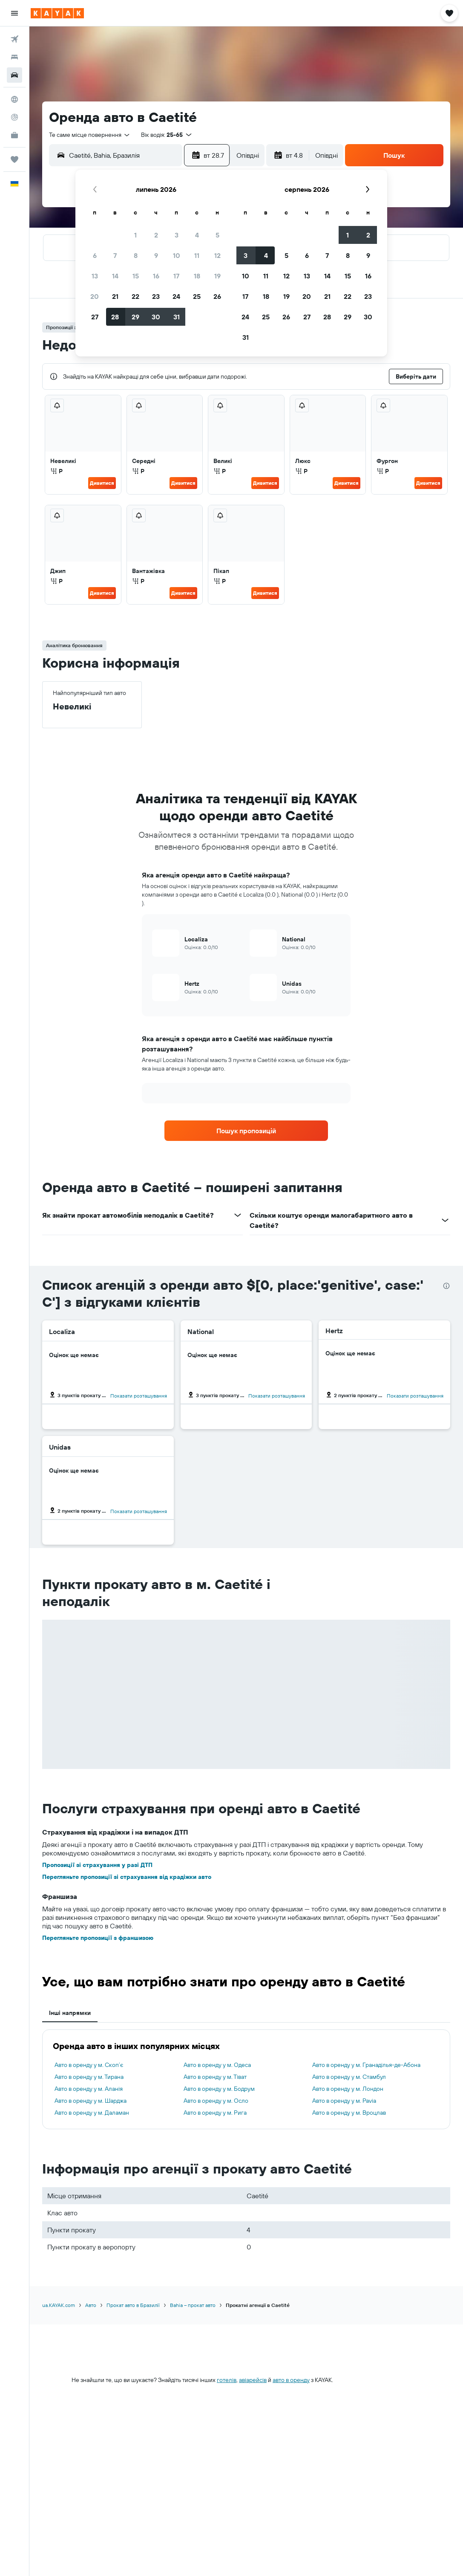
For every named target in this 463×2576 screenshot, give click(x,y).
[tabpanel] (246, 2079)
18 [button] (197, 276)
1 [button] (135, 235)
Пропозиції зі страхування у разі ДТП (97, 1865)
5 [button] (217, 235)
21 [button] (115, 296)
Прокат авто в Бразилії (133, 2305)
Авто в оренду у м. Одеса (217, 2065)
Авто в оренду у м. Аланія (89, 2089)
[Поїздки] (14, 159)
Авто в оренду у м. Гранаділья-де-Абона (366, 2065)
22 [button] (135, 296)
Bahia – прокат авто (193, 2305)
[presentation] (446, 1286)
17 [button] (176, 276)
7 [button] (115, 255)
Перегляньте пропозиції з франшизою (97, 1938)
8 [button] (136, 255)
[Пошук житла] (14, 57)
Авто (90, 2305)
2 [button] (156, 235)
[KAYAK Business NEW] (14, 135)
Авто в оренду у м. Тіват (215, 2077)
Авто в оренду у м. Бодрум (219, 2089)
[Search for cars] (14, 75)
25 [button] (197, 296)
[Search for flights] (14, 39)
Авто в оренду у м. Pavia (344, 2100)
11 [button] (196, 255)
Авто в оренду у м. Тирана (89, 2077)
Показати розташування (138, 1395)
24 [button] (176, 296)
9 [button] (156, 255)
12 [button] (217, 255)
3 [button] (176, 235)
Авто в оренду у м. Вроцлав (349, 2112)
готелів (226, 2380)
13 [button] (95, 276)
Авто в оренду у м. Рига (215, 2112)
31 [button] (176, 317)
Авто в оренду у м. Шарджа (91, 2100)
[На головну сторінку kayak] (57, 13)
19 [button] (217, 276)
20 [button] (94, 296)
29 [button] (135, 317)
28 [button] (115, 317)
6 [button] (95, 255)
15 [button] (135, 276)
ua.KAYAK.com (58, 2305)
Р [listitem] (56, 471)
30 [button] (156, 317)
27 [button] (94, 317)
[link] (246, 1130)
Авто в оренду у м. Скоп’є (89, 2065)
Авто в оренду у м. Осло (216, 2100)
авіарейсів (253, 2380)
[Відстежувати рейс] (14, 117)
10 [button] (176, 255)
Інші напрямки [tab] (70, 2013)
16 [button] (156, 276)
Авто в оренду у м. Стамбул (349, 2077)
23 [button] (156, 296)
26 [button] (217, 296)
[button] (14, 13)
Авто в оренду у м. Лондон (347, 2089)
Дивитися (102, 483)
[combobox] (90, 134)
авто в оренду (291, 2380)
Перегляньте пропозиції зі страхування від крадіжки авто (126, 1877)
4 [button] (197, 235)
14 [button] (115, 276)
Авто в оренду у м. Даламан (92, 2112)
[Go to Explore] (14, 99)
